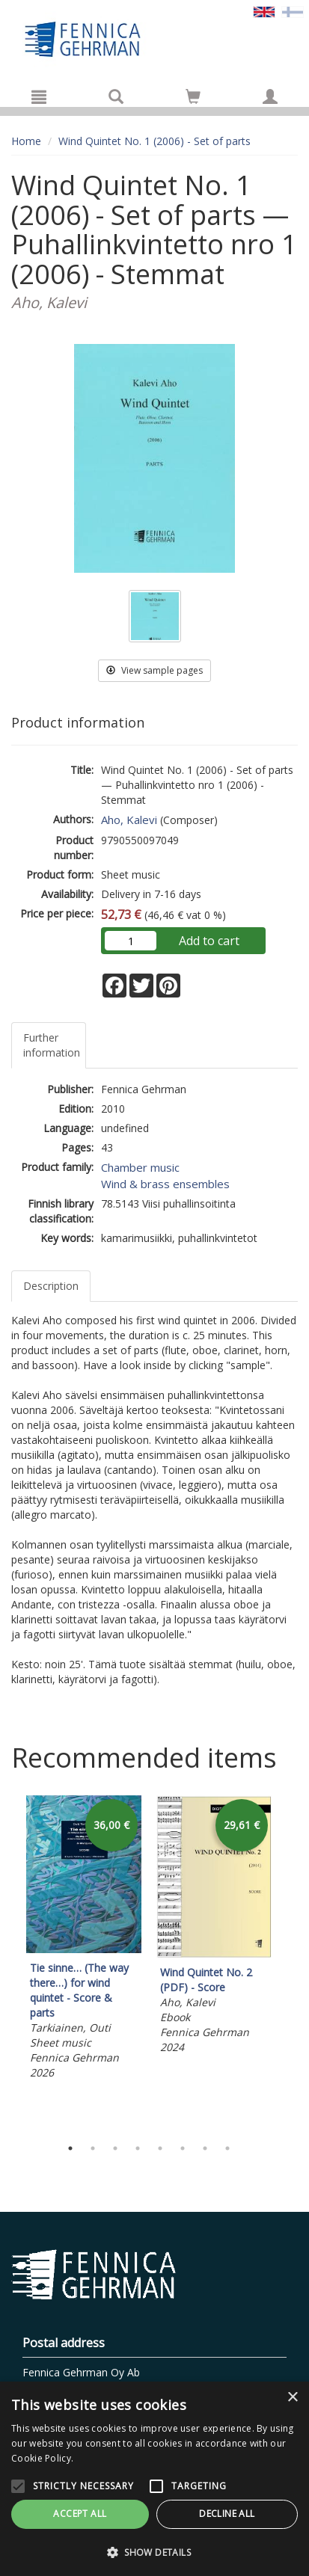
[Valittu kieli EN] (264, 11)
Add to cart (209, 940)
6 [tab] (182, 2148)
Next (290, 1962)
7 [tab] (205, 2148)
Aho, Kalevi (129, 819)
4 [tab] (137, 2148)
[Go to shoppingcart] (193, 96)
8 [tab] (227, 2148)
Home (26, 141)
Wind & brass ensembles (165, 1183)
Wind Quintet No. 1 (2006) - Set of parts (154, 141)
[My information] (270, 96)
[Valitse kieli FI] (292, 11)
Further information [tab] (51, 1045)
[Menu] (39, 96)
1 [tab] (70, 2148)
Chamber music (140, 1167)
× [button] (292, 2397)
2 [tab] (92, 2148)
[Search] (116, 96)
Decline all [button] (226, 2513)
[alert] (154, 2479)
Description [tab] (51, 1286)
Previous (7, 1962)
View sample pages (154, 670)
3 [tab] (115, 2148)
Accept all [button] (79, 2513)
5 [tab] (160, 2148)
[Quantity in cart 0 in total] (193, 99)
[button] (154, 2552)
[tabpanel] (84, 1939)
